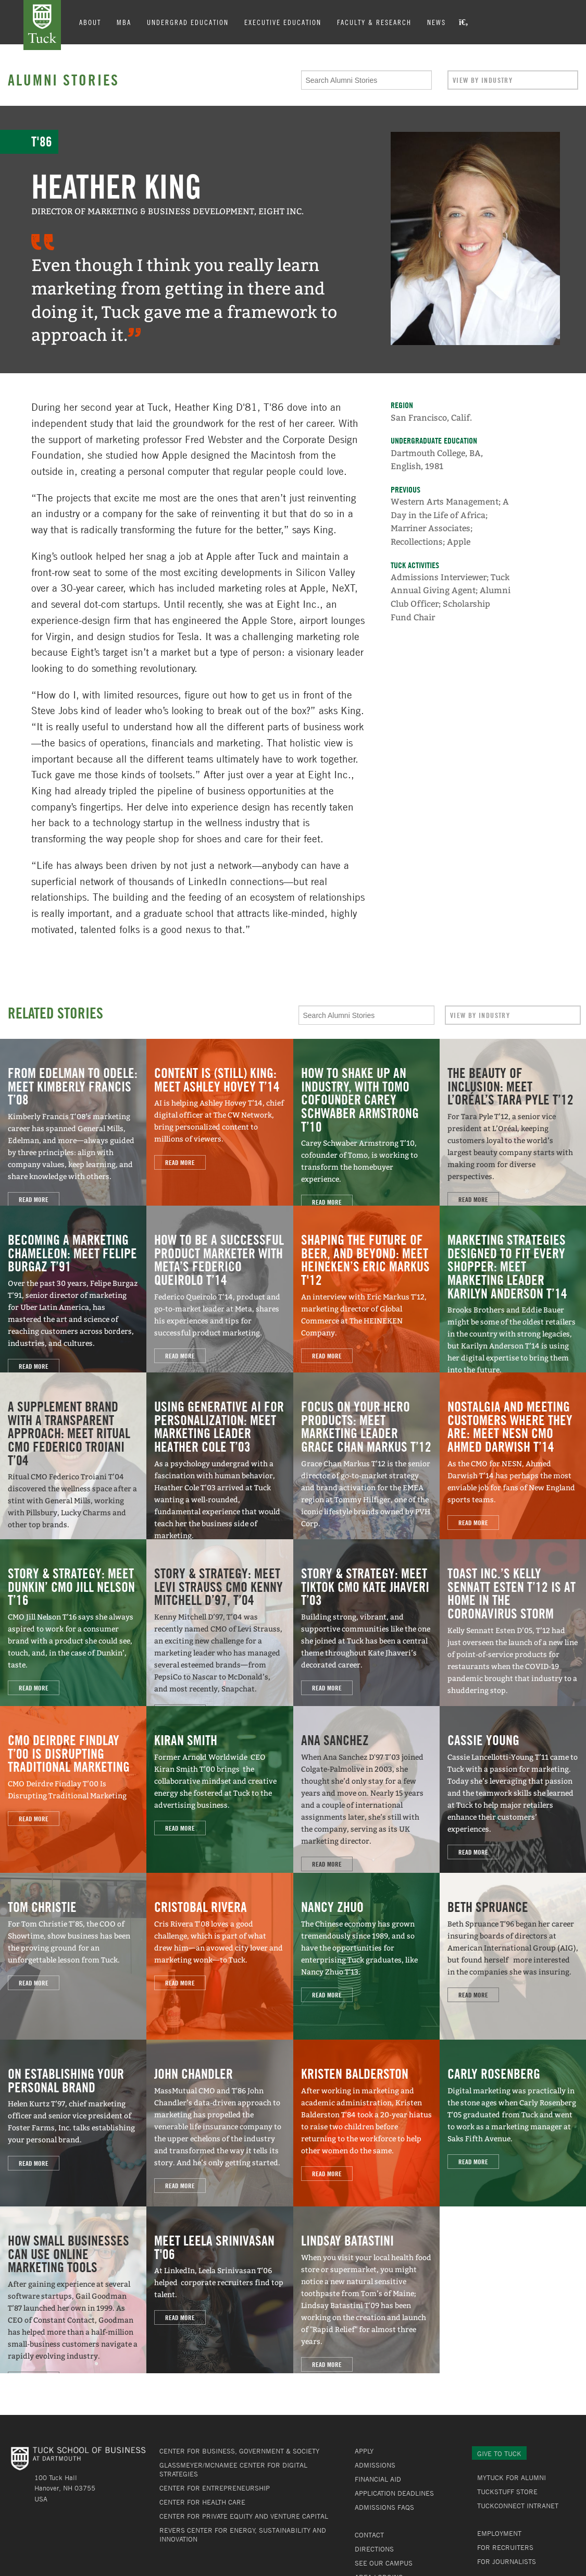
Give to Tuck (499, 2453)
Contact (369, 2535)
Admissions (375, 2465)
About (90, 22)
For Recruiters (505, 2547)
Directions (374, 2549)
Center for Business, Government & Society (239, 2451)
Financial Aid (378, 2479)
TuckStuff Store (507, 2491)
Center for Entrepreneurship (214, 2488)
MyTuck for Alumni (511, 2477)
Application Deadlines (394, 2493)
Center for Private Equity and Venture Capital (243, 2516)
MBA (124, 22)
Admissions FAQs (384, 2507)
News (436, 22)
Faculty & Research (374, 22)
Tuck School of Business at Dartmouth (42, 25)
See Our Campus (384, 2563)
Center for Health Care (202, 2502)
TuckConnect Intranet (517, 2505)
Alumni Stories (63, 79)
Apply (364, 2451)
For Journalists (506, 2561)
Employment (499, 2533)
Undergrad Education (188, 22)
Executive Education (282, 22)
